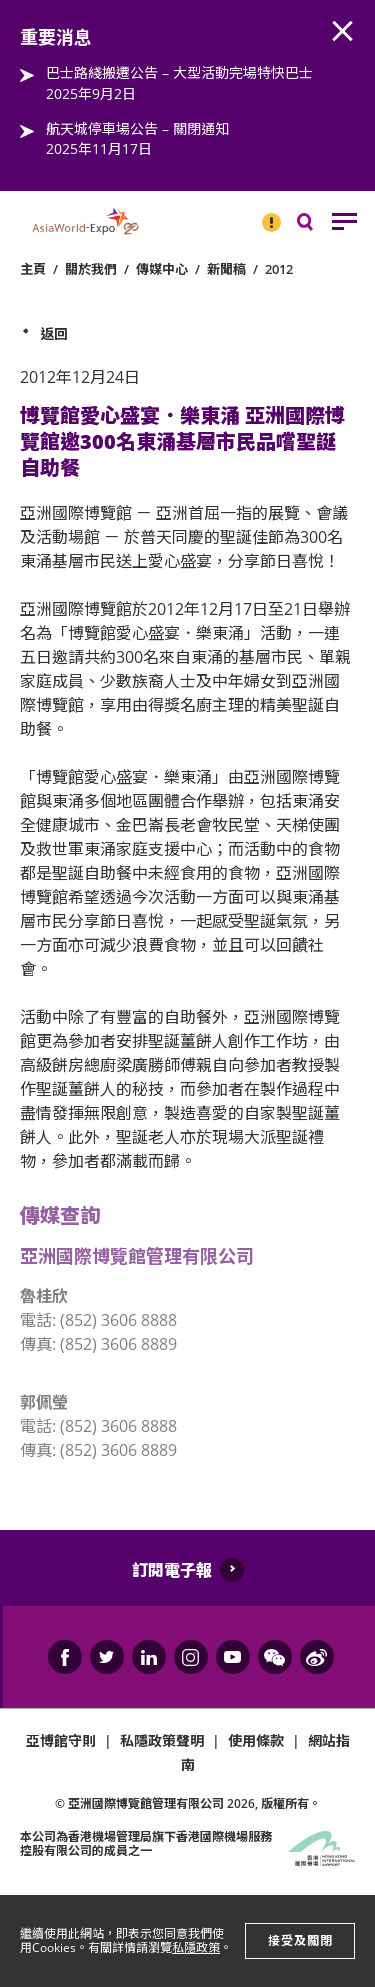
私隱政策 (196, 1947)
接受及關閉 (300, 1940)
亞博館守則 (61, 1740)
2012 (279, 269)
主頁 (33, 269)
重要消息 (265, 214)
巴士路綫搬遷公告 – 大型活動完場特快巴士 (179, 72)
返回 (54, 333)
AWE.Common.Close (343, 32)
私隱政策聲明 (162, 1740)
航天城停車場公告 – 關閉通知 (137, 128)
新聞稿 (226, 269)
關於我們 (91, 269)
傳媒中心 (162, 269)
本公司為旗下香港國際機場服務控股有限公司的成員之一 (146, 1843)
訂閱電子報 (172, 1570)
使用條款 (256, 1740)
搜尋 (319, 226)
